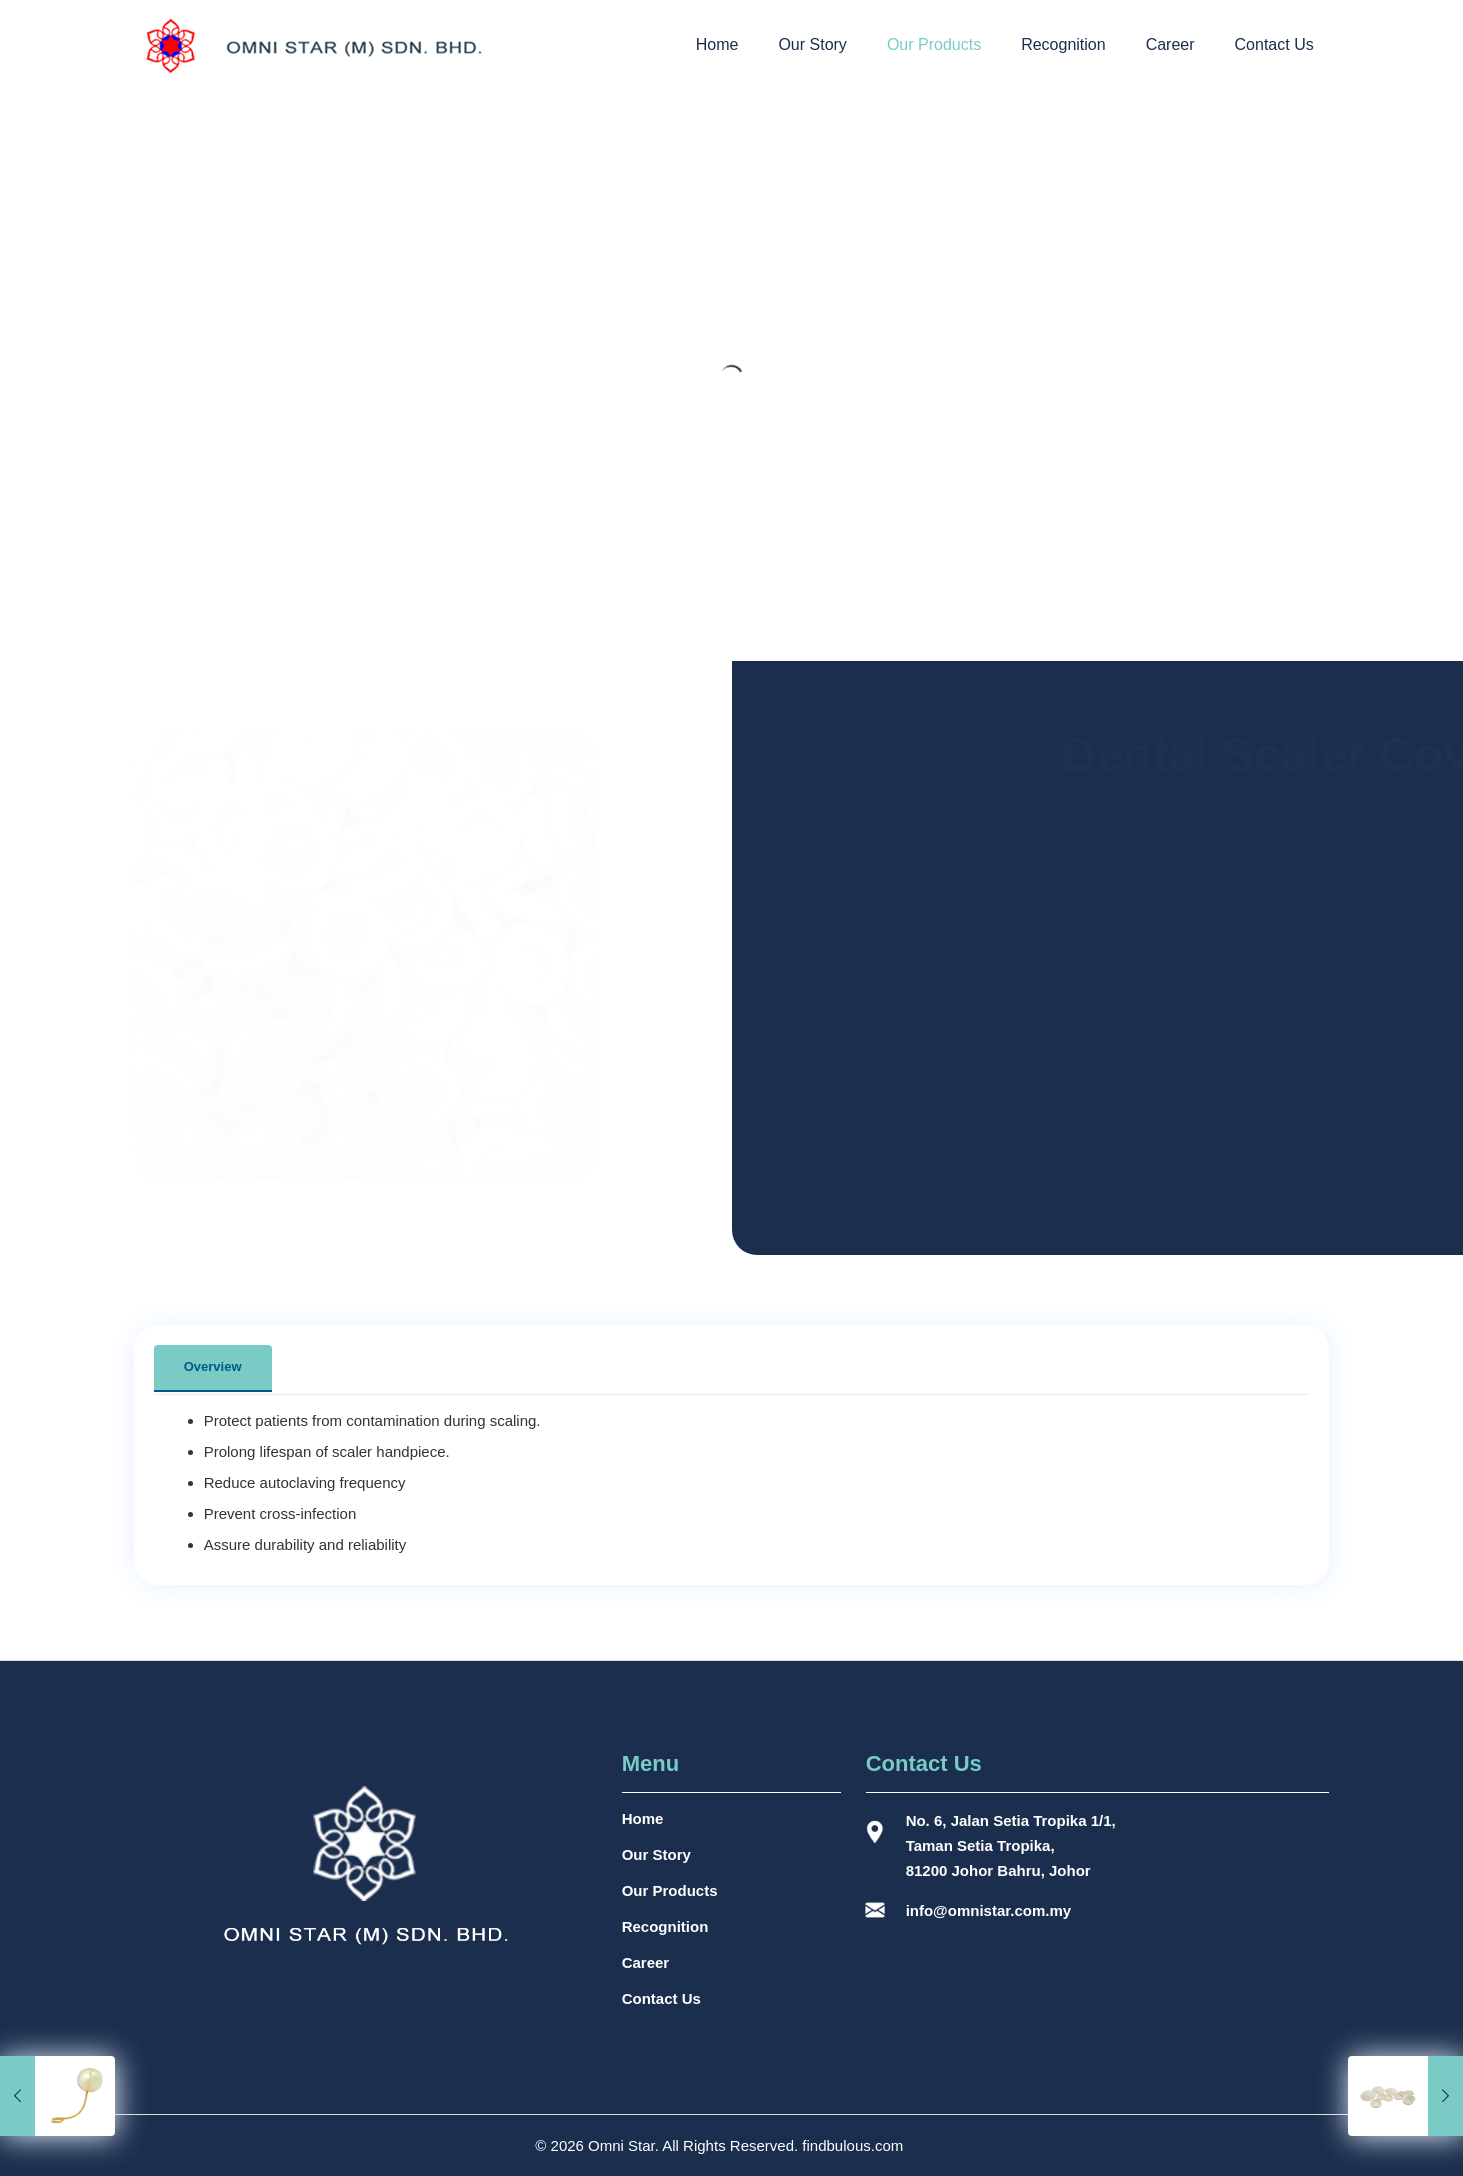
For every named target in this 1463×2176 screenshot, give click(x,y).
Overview (213, 1366)
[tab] (213, 1368)
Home (643, 1818)
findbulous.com (852, 2145)
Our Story (656, 1854)
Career (646, 1962)
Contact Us (661, 1998)
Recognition (665, 1926)
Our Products (670, 1890)
